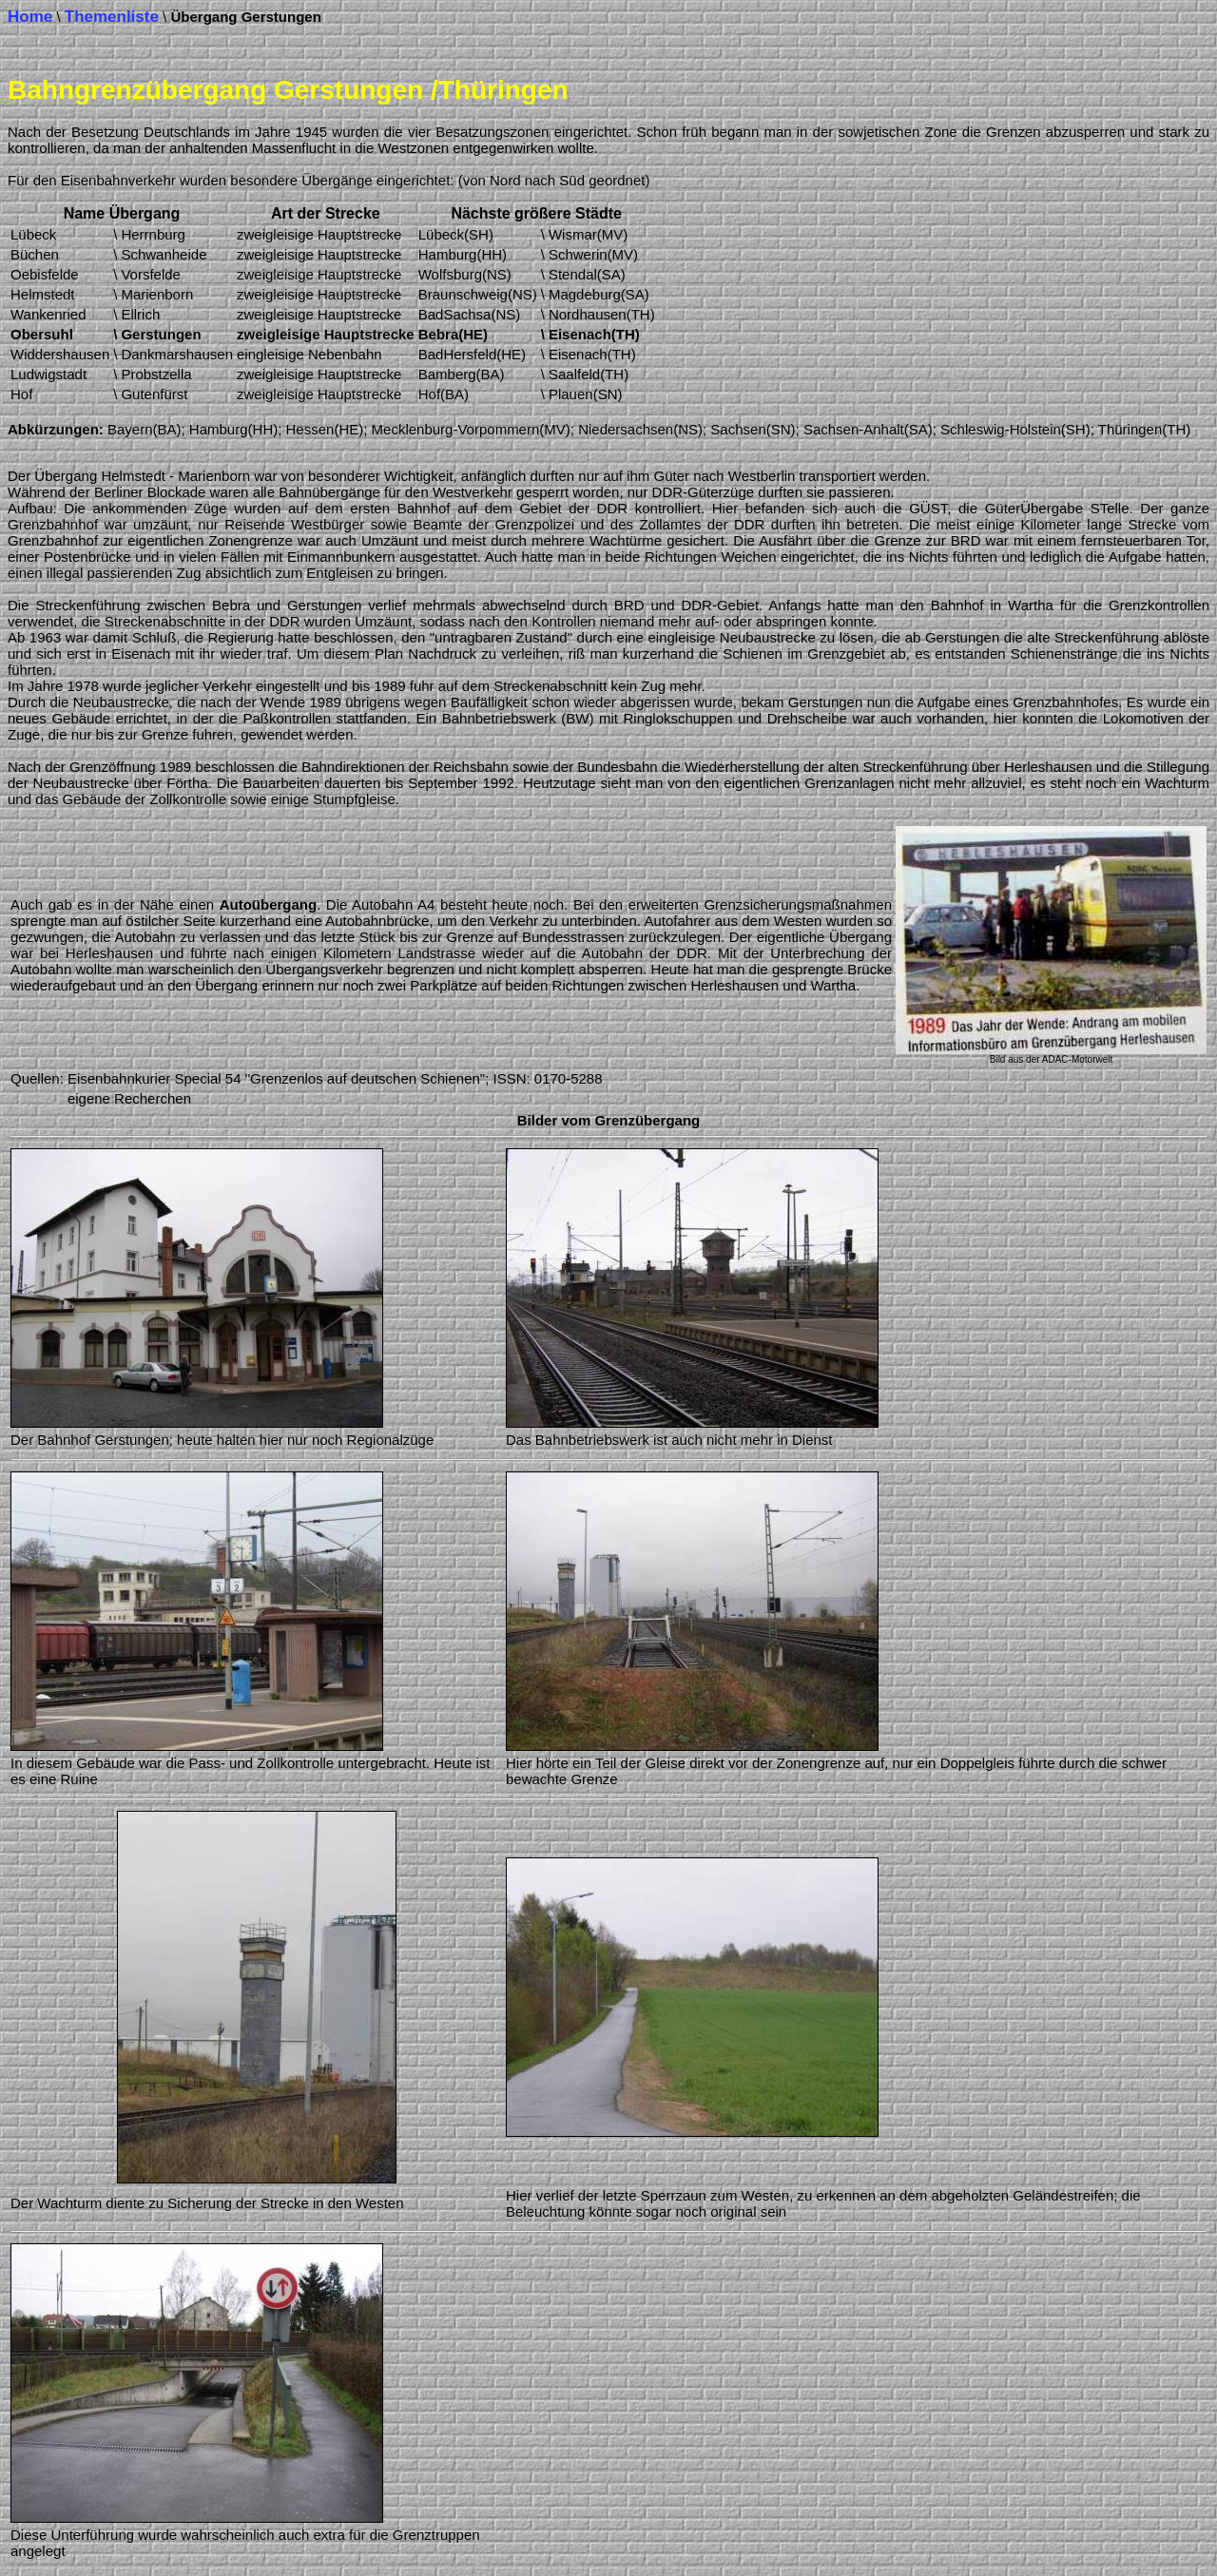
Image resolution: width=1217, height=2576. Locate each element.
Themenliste (112, 17)
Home (30, 17)
